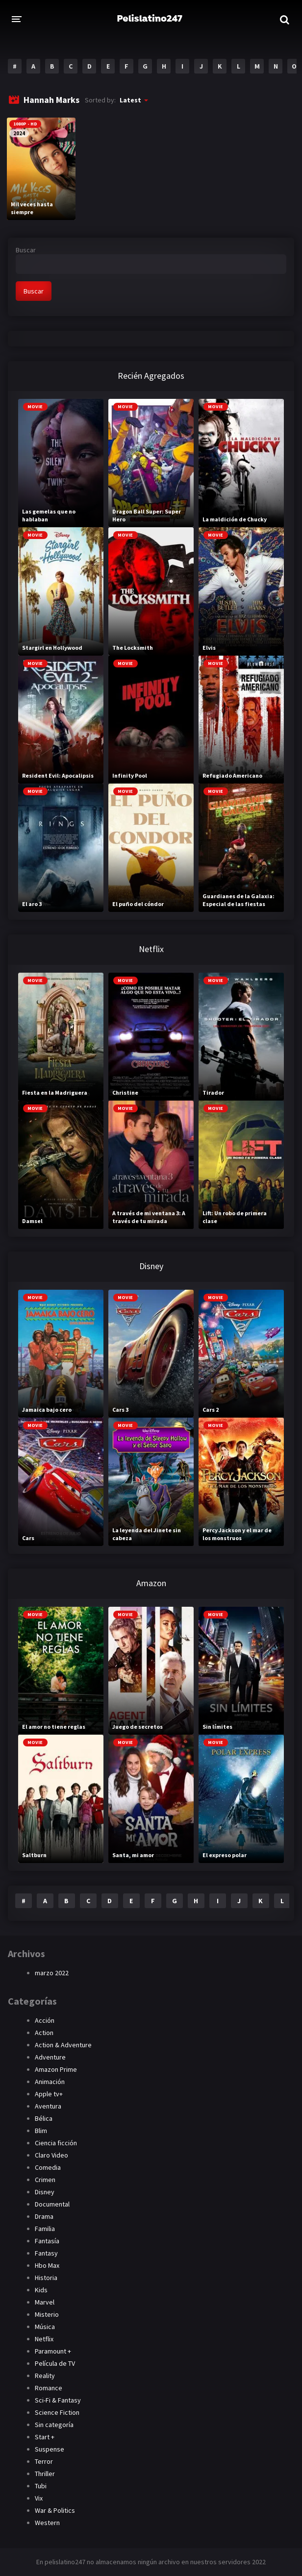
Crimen (45, 2179)
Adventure (50, 2057)
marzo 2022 (52, 1972)
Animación (50, 2081)
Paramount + (53, 2351)
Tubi (41, 2485)
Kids (41, 2289)
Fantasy (46, 2253)
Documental (52, 2204)
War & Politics (55, 2510)
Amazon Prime (56, 2069)
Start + (44, 2436)
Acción (44, 2020)
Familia (45, 2228)
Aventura (48, 2106)
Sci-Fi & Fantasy (58, 2400)
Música (45, 2326)
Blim (41, 2130)
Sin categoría (54, 2424)
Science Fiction (57, 2412)
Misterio (47, 2314)
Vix (39, 2498)
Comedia (48, 2167)
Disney (44, 2191)
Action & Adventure (63, 2044)
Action (44, 2032)
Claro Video (51, 2155)
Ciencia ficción (56, 2142)
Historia (46, 2277)
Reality (45, 2375)
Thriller (45, 2473)
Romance (48, 2387)
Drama (44, 2216)
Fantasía (47, 2240)
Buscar (26, 249)
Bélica (43, 2118)
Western (47, 2522)
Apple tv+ (49, 2093)
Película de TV (55, 2363)
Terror (44, 2461)
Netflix (44, 2338)
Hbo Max (47, 2265)
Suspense (49, 2449)
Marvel (44, 2302)
